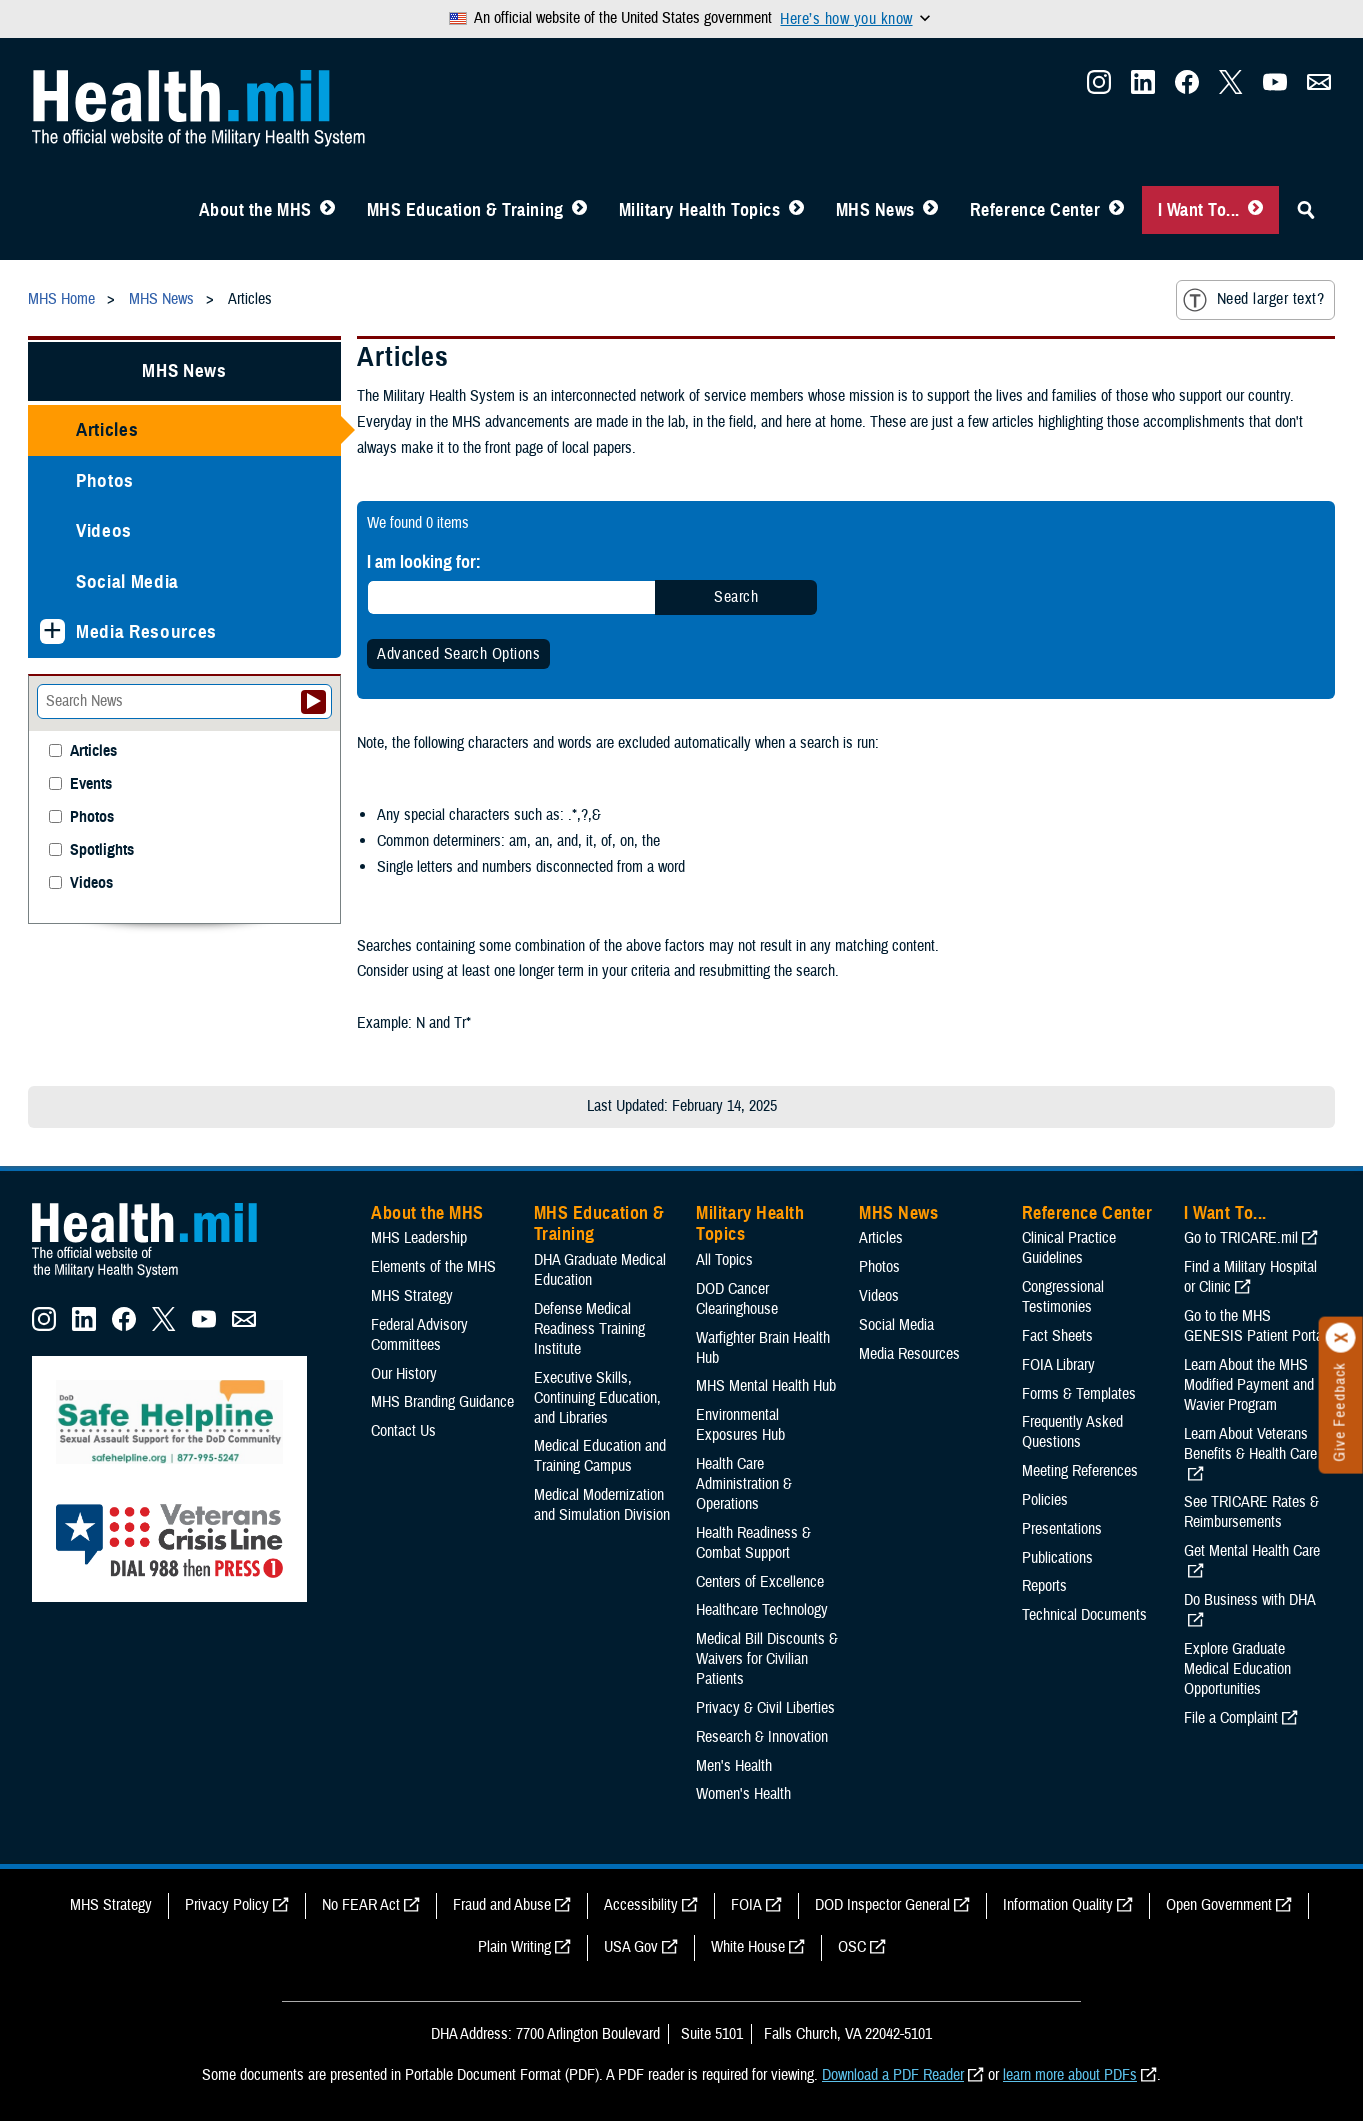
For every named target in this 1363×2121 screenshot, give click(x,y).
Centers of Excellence (760, 1582)
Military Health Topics (700, 210)
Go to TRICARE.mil (1241, 1238)
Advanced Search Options (458, 654)
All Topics (724, 1260)
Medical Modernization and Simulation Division (602, 1505)
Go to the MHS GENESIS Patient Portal (1255, 1326)
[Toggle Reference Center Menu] (1116, 210)
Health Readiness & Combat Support (753, 1543)
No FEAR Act (361, 1905)
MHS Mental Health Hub (766, 1386)
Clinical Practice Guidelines (1069, 1248)
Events (91, 784)
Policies (1045, 1500)
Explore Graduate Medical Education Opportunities (1237, 1669)
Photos (105, 480)
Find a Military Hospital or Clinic (1250, 1277)
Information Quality (1058, 1905)
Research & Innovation (762, 1737)
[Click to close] (1341, 1338)
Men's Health (734, 1766)
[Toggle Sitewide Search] (1306, 210)
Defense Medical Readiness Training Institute (589, 1329)
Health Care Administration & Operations (744, 1484)
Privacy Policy (227, 1905)
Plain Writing (514, 1947)
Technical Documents (1084, 1615)
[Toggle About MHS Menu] (327, 210)
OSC (852, 1947)
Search (736, 597)
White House (748, 1947)
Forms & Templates (1079, 1394)
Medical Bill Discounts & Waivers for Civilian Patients (767, 1659)
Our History (404, 1374)
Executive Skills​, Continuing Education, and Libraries (597, 1398)
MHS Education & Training (465, 210)
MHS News (875, 210)
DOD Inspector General (882, 1905)
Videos (104, 530)
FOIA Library (1058, 1365)
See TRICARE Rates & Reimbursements (1251, 1512)
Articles (107, 429)
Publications (1057, 1558)
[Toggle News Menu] (930, 210)
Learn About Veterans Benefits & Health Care (1250, 1444)
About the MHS (255, 210)
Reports (1044, 1586)
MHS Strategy (412, 1296)
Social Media (127, 581)
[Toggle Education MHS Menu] (579, 210)
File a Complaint (1231, 1718)
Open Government (1219, 1905)
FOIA (746, 1905)
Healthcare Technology (762, 1610)
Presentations (1062, 1529)
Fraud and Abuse (502, 1905)
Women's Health (743, 1794)
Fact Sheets (1057, 1336)
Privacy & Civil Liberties (765, 1708)
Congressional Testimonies (1063, 1297)
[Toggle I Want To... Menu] (1255, 210)
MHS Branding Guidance (442, 1402)
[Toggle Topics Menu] (796, 210)
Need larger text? (1253, 300)
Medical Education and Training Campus (600, 1456)
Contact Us (403, 1431)
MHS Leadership (419, 1238)
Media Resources (146, 631)
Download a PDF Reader (893, 2075)
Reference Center (1035, 210)
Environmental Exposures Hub (740, 1425)
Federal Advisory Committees (419, 1335)
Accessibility (641, 1905)
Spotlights (102, 850)
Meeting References (1080, 1471)
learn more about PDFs (1070, 2075)
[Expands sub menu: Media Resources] (52, 631)
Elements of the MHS (433, 1267)
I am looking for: (424, 561)
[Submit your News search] (313, 702)
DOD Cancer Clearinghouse (737, 1299)
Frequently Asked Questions (1072, 1432)
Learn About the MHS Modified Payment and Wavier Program (1249, 1385)
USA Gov (631, 1947)
